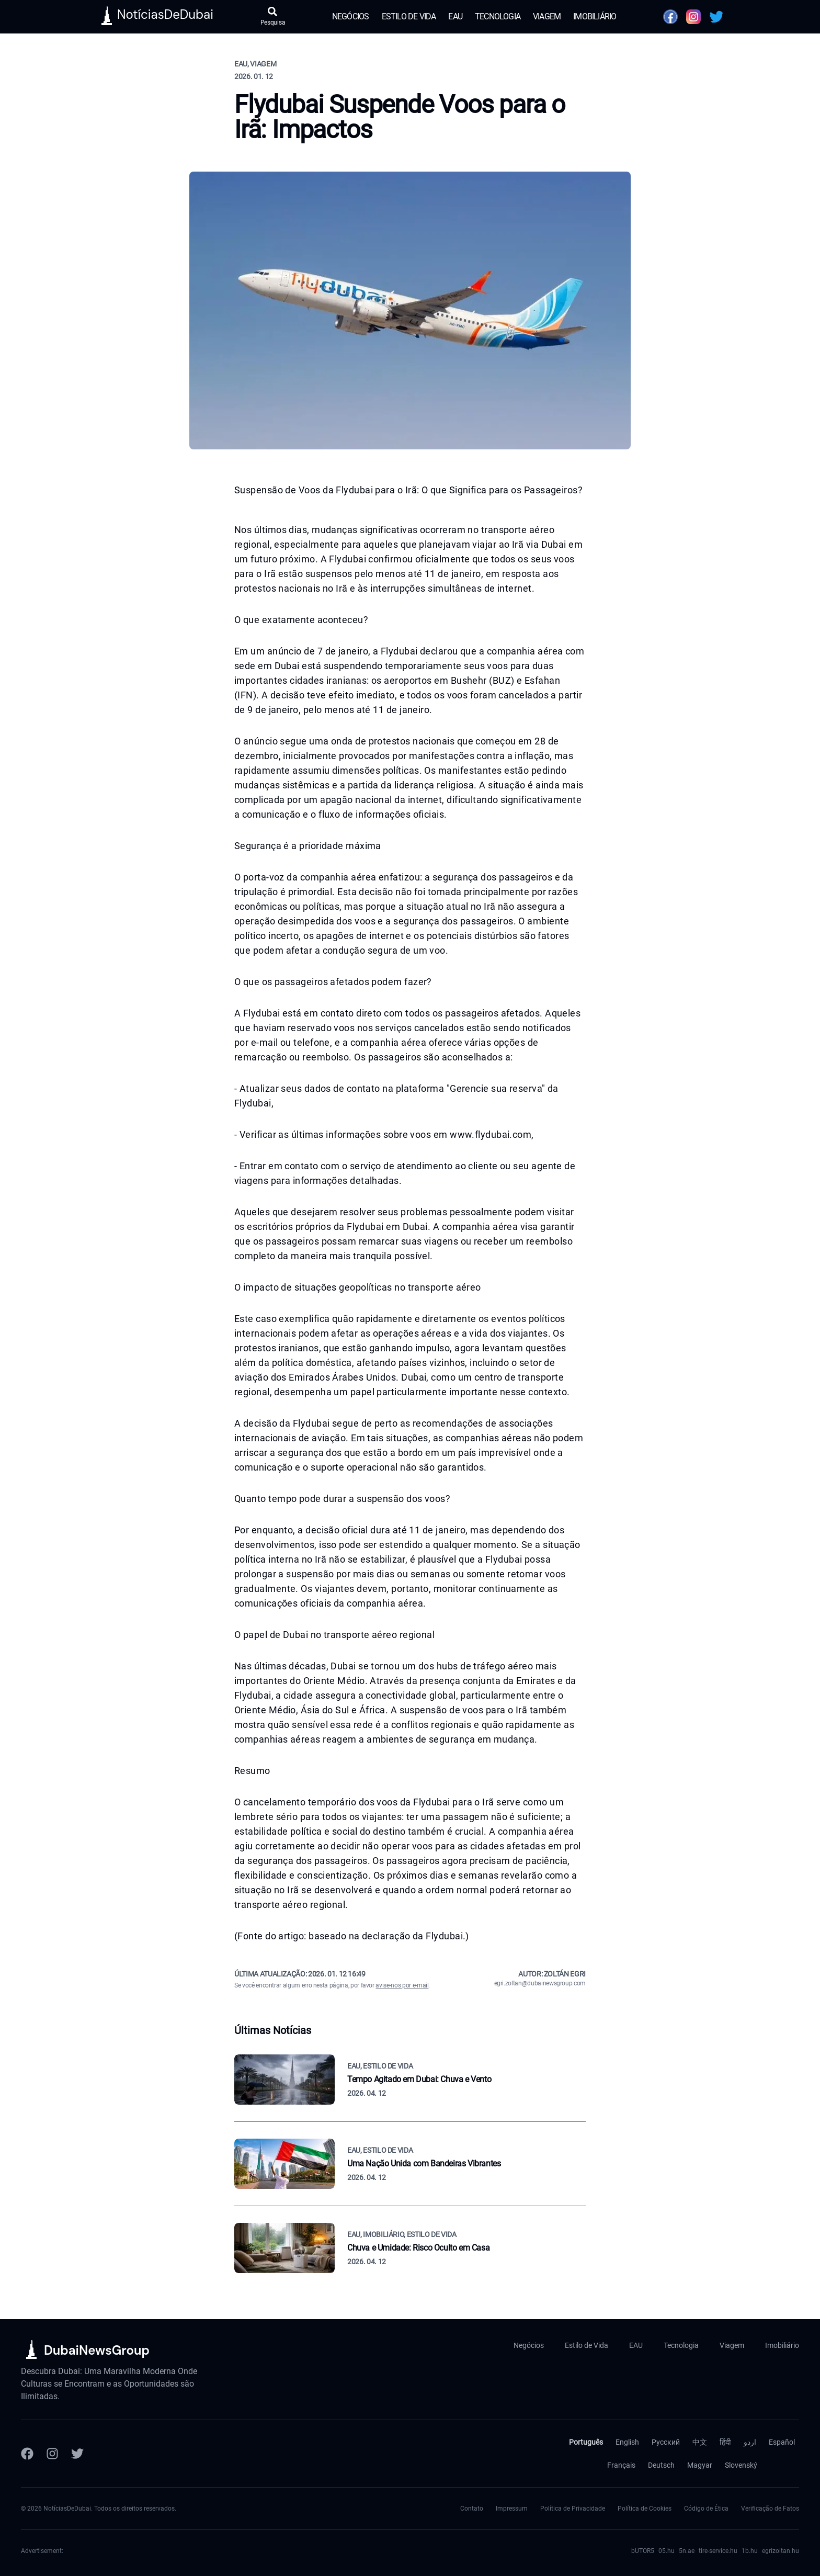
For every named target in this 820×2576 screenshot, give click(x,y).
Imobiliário (594, 16)
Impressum (512, 2508)
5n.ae (686, 2551)
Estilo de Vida (409, 16)
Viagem (547, 16)
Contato (471, 2508)
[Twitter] (77, 2453)
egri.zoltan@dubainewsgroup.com (540, 1983)
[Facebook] (27, 2453)
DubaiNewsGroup (97, 2350)
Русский (666, 2442)
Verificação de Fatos (770, 2508)
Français (621, 2465)
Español (782, 2442)
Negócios (350, 16)
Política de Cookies (644, 2508)
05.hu (666, 2551)
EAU (455, 16)
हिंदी (725, 2442)
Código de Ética (706, 2508)
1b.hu (750, 2551)
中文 (699, 2442)
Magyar (699, 2465)
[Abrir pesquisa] (273, 17)
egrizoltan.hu (780, 2551)
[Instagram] (52, 2453)
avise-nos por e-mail (401, 1985)
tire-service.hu (718, 2551)
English (627, 2442)
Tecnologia (497, 16)
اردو (750, 2442)
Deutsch (661, 2465)
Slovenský (741, 2465)
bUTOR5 (642, 2551)
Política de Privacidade (572, 2508)
